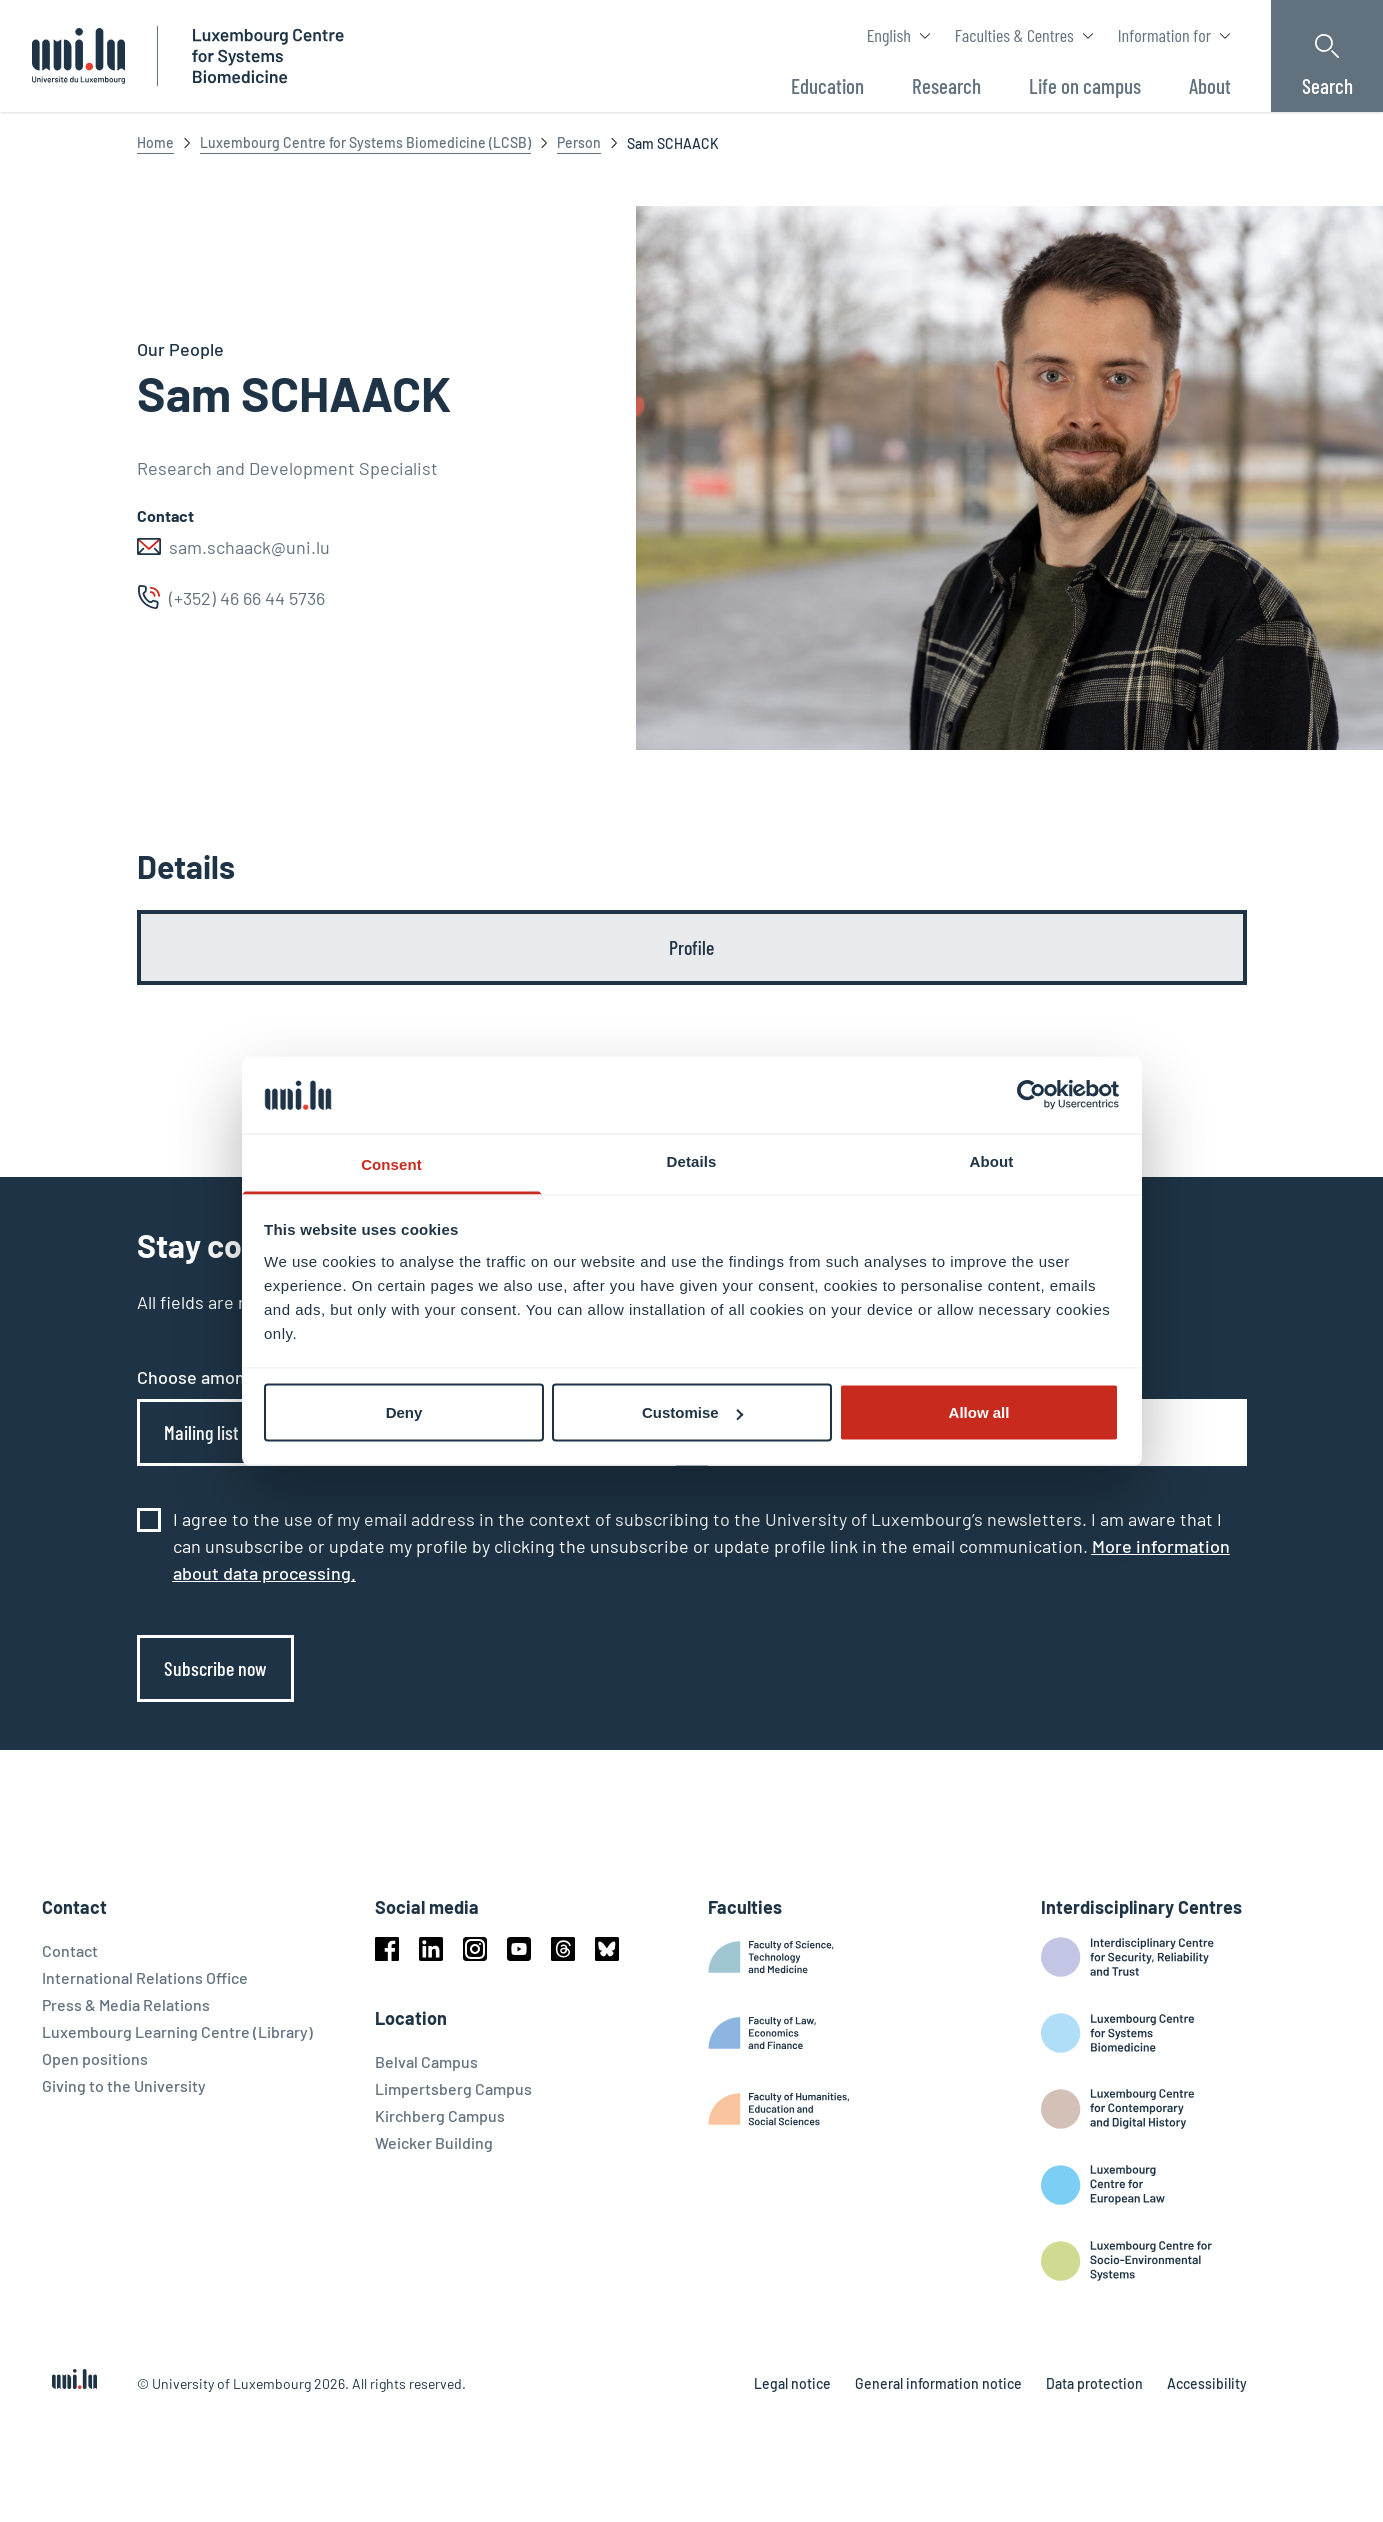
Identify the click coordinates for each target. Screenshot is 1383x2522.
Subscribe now (215, 1668)
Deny (404, 1412)
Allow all (979, 1412)
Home (155, 142)
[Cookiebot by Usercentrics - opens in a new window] (1031, 1095)
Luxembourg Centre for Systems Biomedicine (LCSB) (365, 142)
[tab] (692, 947)
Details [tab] (692, 1160)
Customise (692, 1412)
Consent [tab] (391, 1163)
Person (579, 142)
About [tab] (992, 1160)
